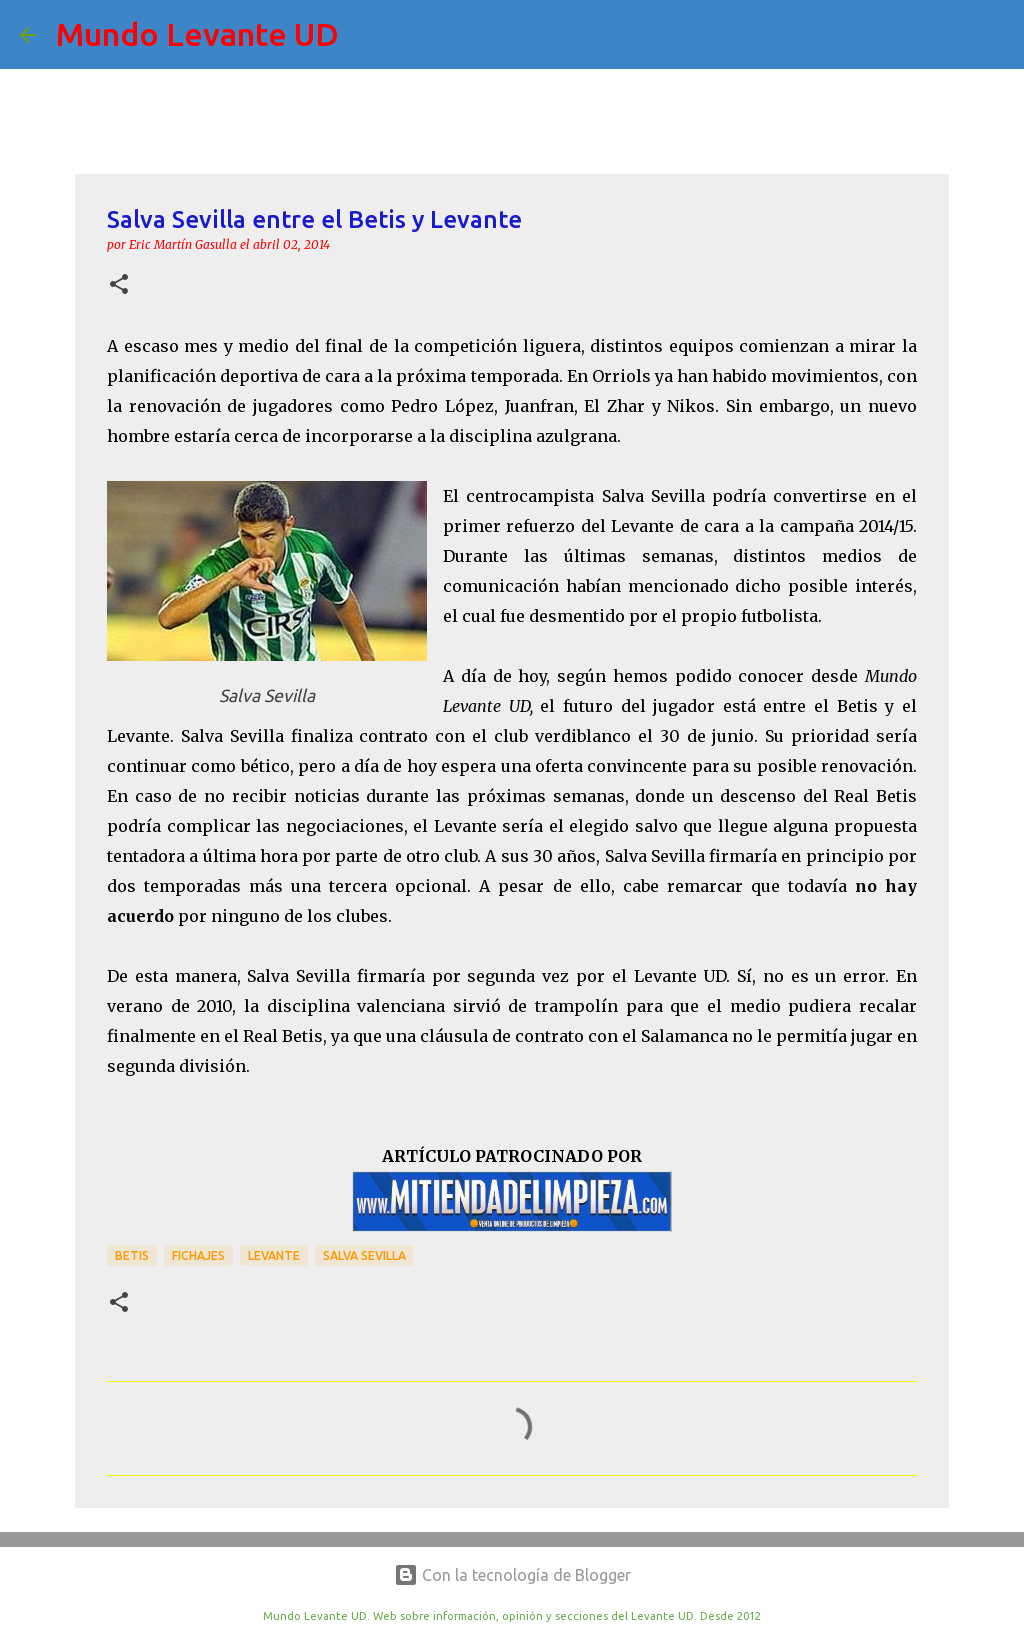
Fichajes (198, 1255)
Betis (132, 1255)
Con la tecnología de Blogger (512, 1575)
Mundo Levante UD (197, 34)
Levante (274, 1255)
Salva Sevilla (364, 1255)
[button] (119, 285)
